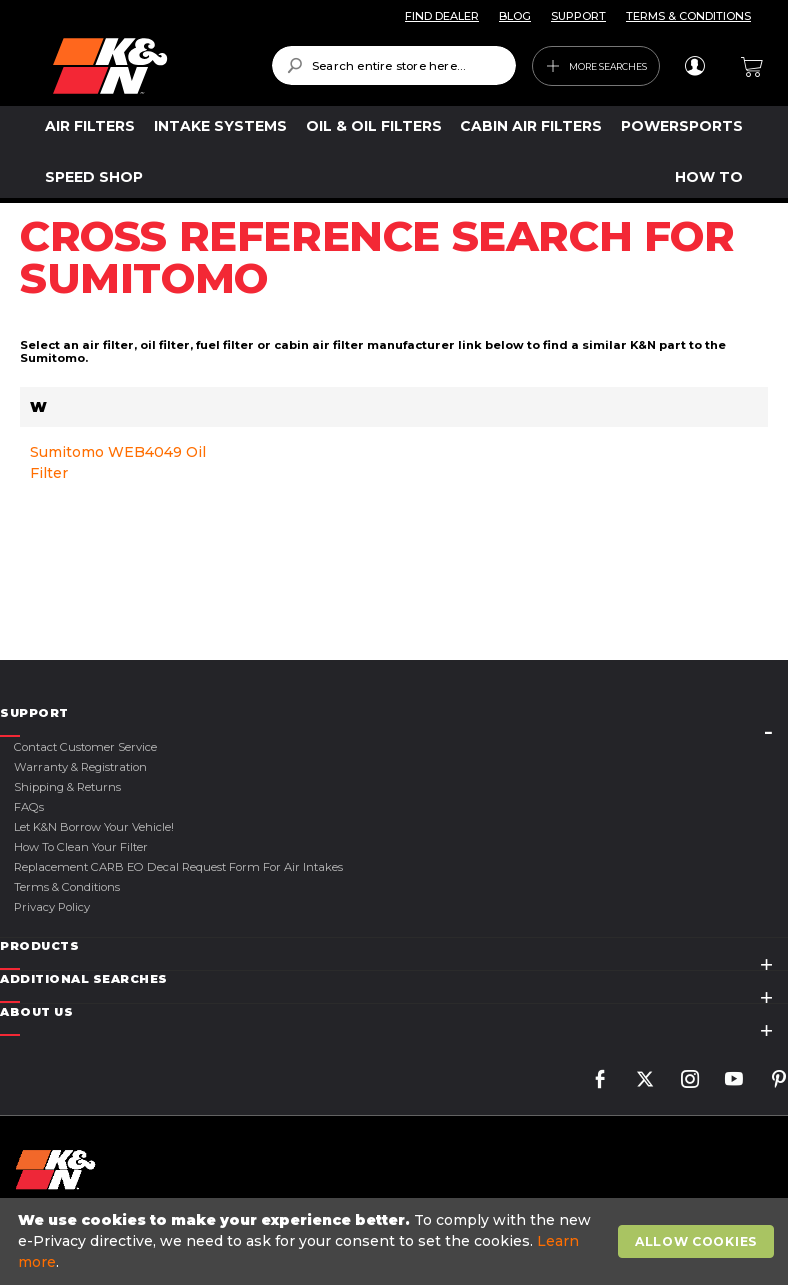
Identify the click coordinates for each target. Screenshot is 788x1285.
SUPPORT (578, 16)
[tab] (394, 713)
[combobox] (394, 65)
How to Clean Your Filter (81, 847)
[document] (396, 1241)
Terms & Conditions (67, 887)
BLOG (515, 16)
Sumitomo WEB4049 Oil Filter (118, 462)
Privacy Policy (52, 907)
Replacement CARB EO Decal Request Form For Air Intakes (178, 867)
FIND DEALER (442, 16)
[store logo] (148, 66)
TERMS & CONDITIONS (688, 16)
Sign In (694, 66)
